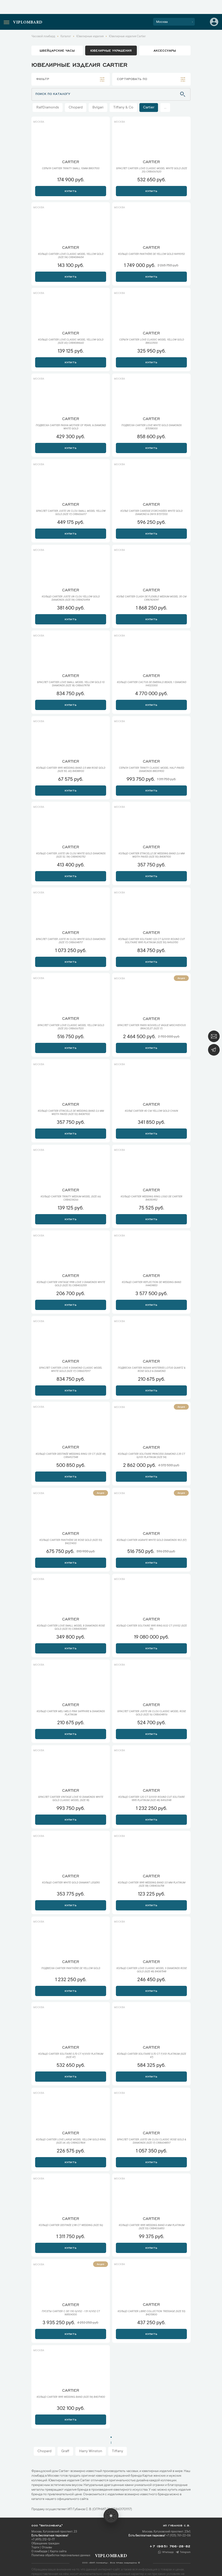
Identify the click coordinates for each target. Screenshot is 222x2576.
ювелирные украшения (111, 50)
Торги (35, 2547)
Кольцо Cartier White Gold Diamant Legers (71, 1883)
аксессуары (165, 50)
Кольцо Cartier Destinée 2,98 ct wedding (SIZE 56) (71, 2225)
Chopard (76, 107)
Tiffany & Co (123, 107)
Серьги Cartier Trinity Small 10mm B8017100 (70, 168)
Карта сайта (58, 2551)
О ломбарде (39, 2551)
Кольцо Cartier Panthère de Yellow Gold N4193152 (151, 254)
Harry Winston (90, 2451)
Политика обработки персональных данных (60, 2555)
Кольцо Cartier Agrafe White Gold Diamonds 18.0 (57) (151, 1540)
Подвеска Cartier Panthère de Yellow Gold (70, 1968)
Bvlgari (98, 107)
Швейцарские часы (57, 50)
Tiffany (117, 2451)
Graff (65, 2451)
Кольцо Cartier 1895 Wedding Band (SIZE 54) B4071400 (71, 2397)
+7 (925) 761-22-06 (178, 2535)
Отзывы (47, 2547)
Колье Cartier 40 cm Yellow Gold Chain (151, 1111)
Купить (71, 190)
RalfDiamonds (47, 107)
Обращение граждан (45, 2543)
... (165, 107)
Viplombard (27, 22)
